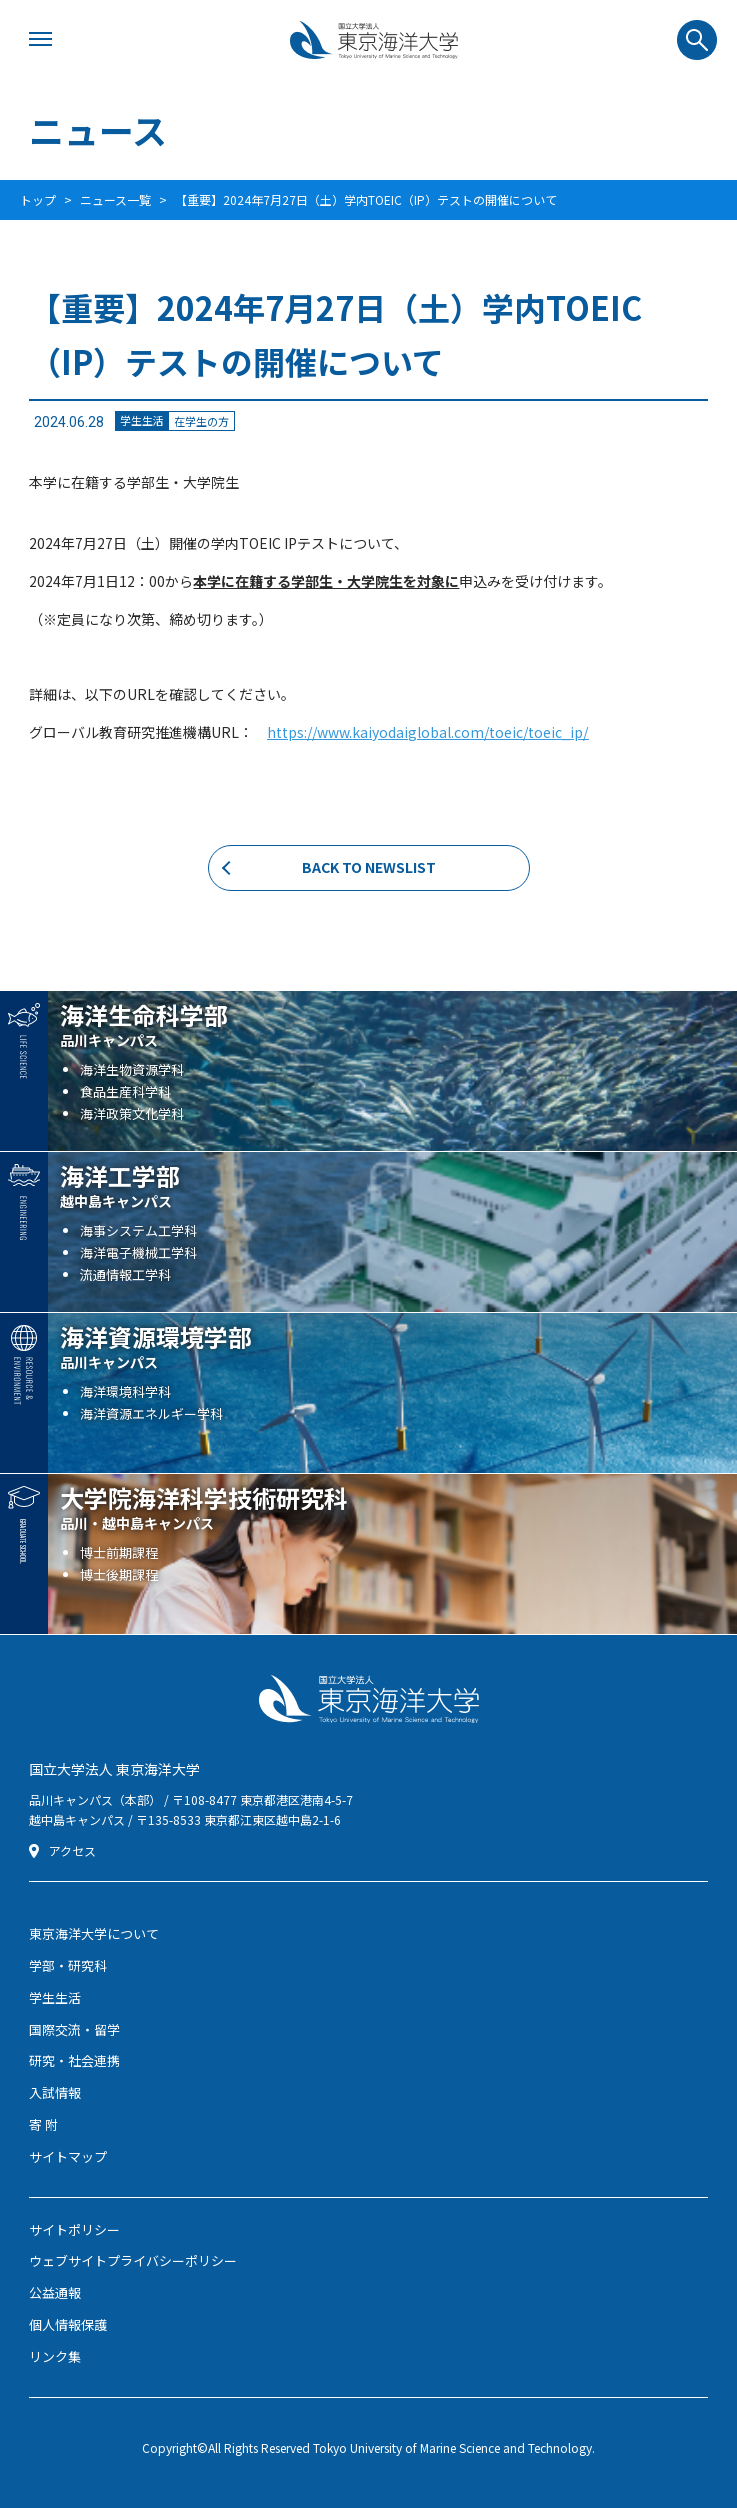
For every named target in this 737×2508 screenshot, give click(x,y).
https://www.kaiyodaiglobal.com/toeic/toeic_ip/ (427, 732)
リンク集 (55, 2356)
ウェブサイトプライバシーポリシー (133, 2260)
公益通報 (55, 2292)
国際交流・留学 (74, 2029)
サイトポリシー (74, 2229)
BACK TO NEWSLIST (369, 867)
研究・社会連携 (74, 2060)
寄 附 (43, 2124)
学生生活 (55, 1997)
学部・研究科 (68, 1965)
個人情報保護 (68, 2324)
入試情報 (55, 2092)
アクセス (72, 1851)
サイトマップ (68, 2156)
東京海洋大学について (94, 1933)
